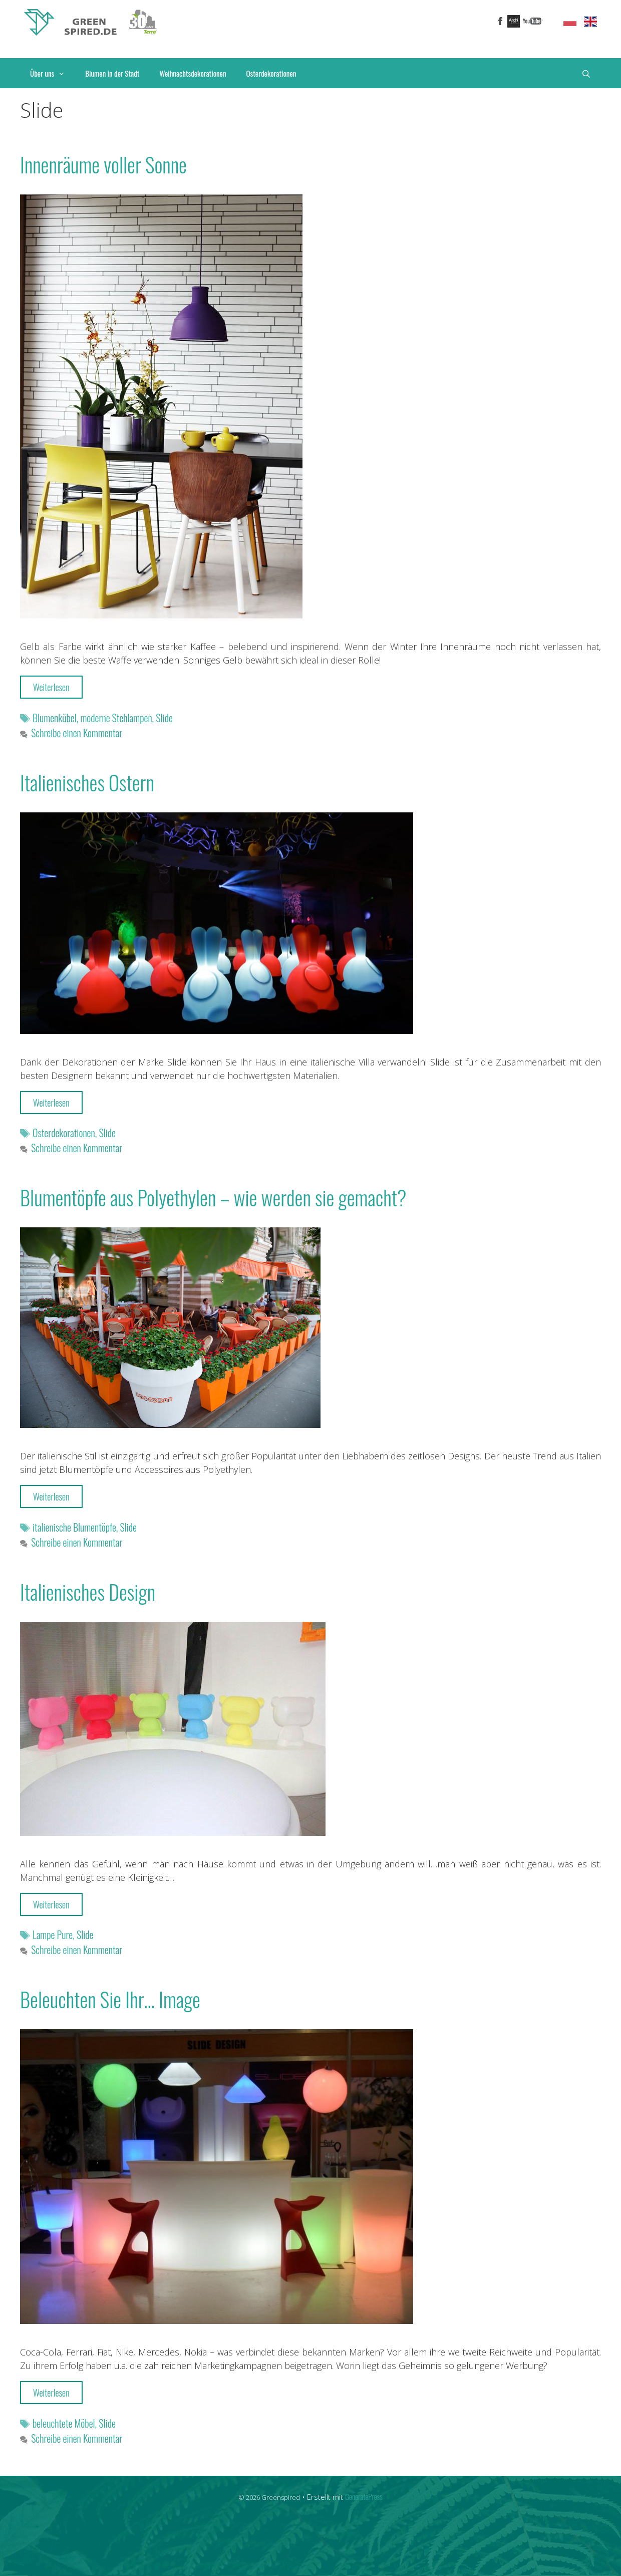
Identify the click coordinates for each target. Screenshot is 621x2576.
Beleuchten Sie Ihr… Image (110, 1999)
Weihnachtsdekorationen (192, 73)
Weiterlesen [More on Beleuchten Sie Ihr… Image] (51, 2392)
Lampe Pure (53, 1934)
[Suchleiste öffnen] (586, 73)
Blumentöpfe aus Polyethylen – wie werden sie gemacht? (213, 1197)
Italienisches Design (87, 1592)
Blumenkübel (55, 717)
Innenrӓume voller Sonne (103, 164)
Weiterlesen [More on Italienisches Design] (51, 1904)
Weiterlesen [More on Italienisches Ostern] (51, 1102)
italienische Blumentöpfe (74, 1527)
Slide (164, 717)
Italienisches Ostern (87, 782)
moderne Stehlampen (116, 717)
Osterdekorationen (271, 73)
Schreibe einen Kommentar (76, 732)
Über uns (52, 73)
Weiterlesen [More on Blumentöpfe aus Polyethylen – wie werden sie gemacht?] (51, 1496)
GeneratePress (363, 2496)
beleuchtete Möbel (64, 2423)
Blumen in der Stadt (112, 73)
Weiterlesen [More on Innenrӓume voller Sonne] (51, 687)
